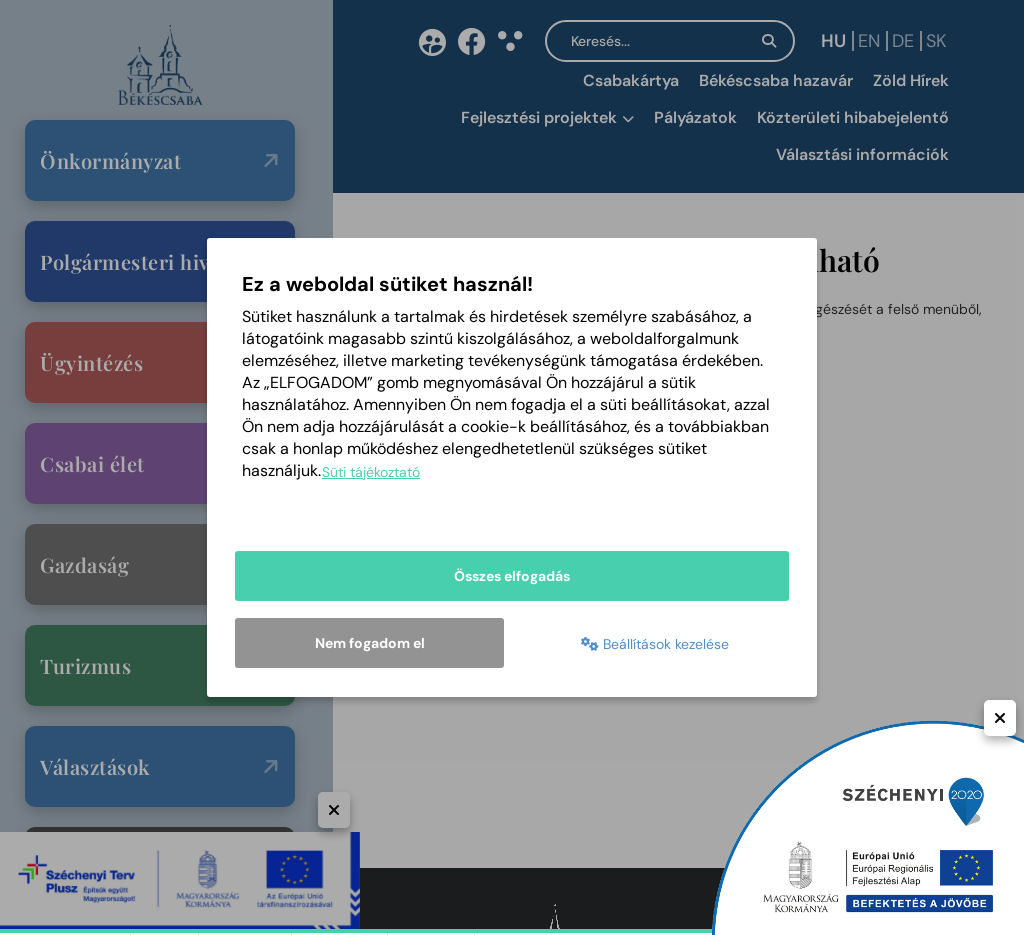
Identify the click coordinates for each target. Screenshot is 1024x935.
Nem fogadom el (370, 643)
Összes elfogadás (512, 577)
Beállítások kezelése (655, 645)
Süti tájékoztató (371, 473)
